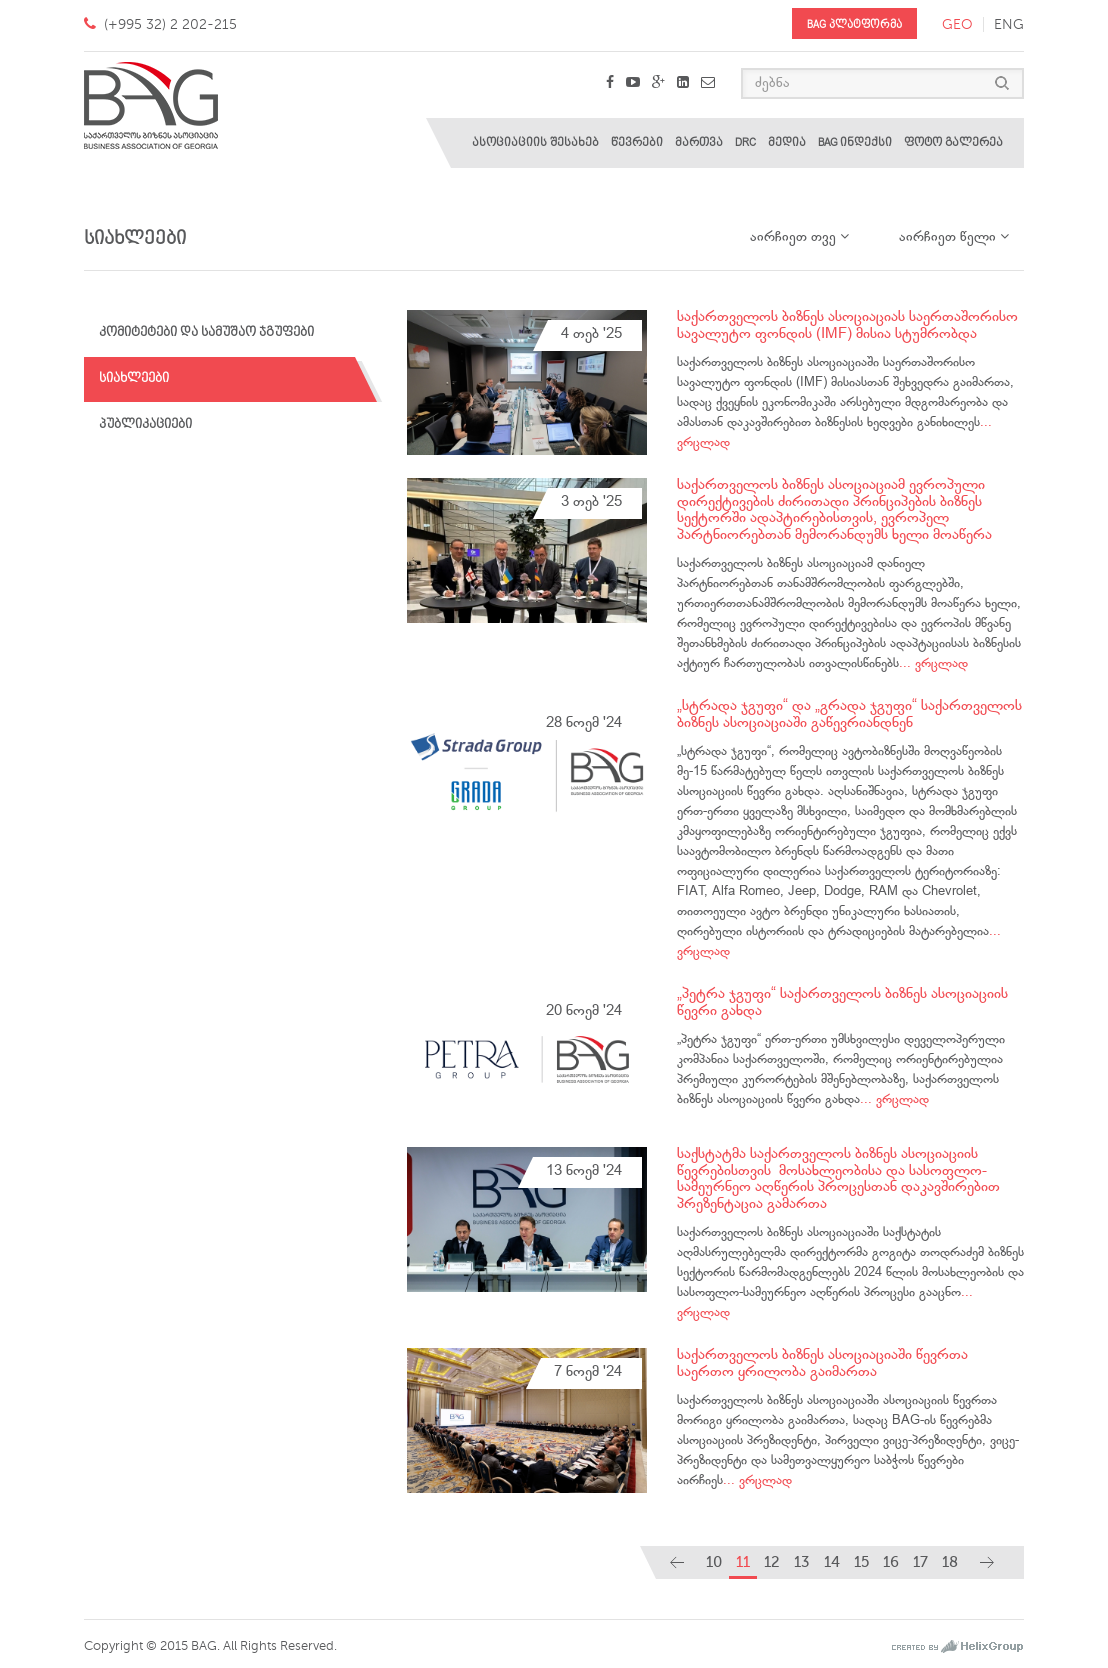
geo (957, 24)
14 (832, 1562)
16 (891, 1562)
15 (861, 1562)
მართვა (699, 142)
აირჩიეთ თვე (799, 237)
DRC (745, 142)
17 (920, 1562)
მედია (787, 142)
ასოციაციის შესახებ (535, 142)
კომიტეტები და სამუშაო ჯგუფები (206, 332)
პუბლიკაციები (145, 424)
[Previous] (677, 1562)
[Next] (987, 1562)
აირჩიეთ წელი (954, 237)
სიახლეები (134, 378)
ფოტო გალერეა (953, 142)
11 (743, 1562)
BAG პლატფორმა (854, 24)
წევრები (637, 142)
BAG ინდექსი (855, 142)
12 (772, 1562)
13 (802, 1562)
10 (714, 1562)
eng (1009, 24)
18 (950, 1562)
